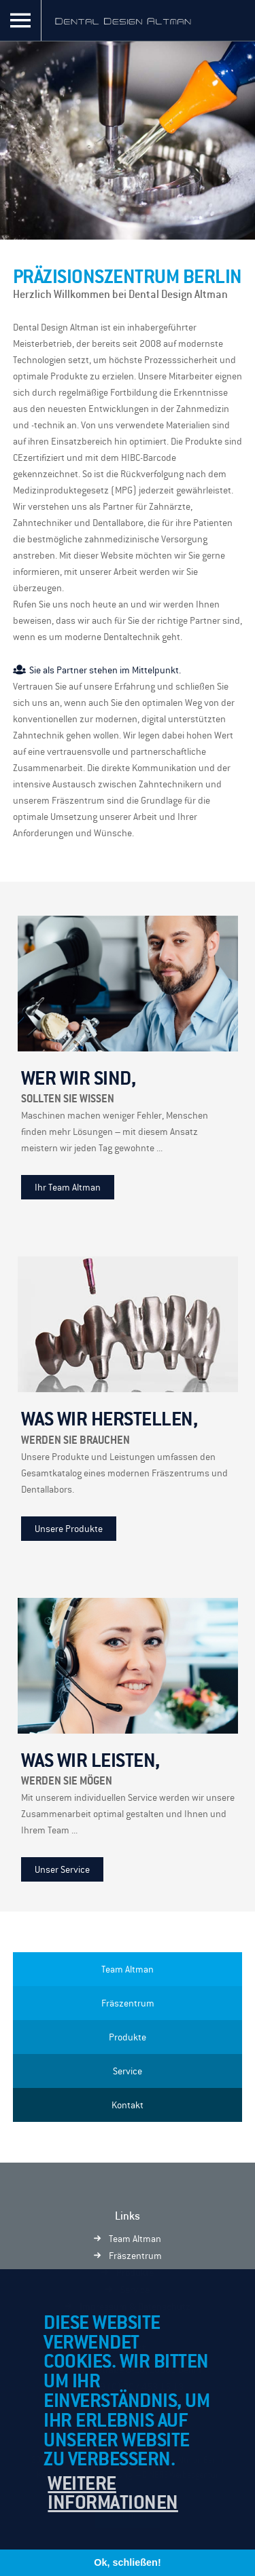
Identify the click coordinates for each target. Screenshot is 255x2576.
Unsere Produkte (69, 1528)
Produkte (127, 2037)
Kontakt (127, 2104)
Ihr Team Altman (68, 1187)
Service (127, 2071)
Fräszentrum (127, 2003)
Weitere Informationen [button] (113, 2493)
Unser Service (62, 1869)
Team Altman (127, 1969)
